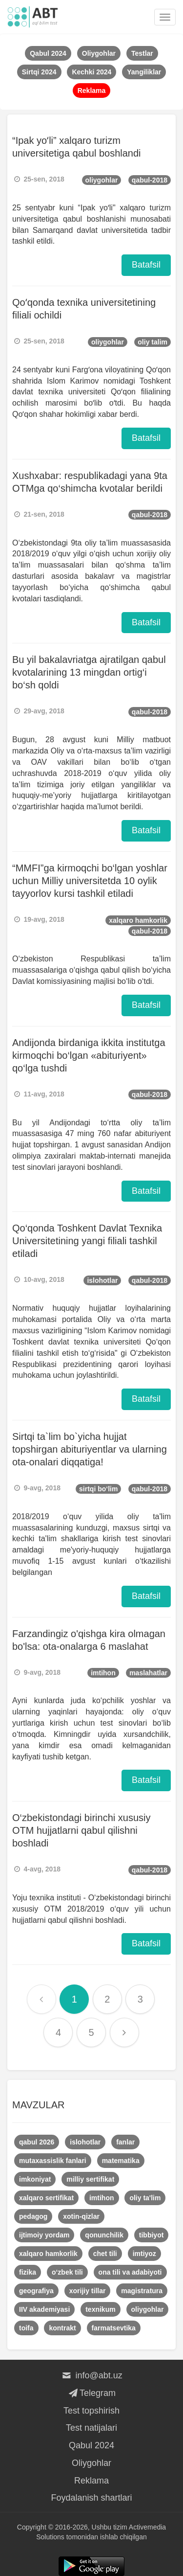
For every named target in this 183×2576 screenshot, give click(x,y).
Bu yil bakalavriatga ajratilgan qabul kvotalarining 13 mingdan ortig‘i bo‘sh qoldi (89, 672)
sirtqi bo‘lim (98, 1489)
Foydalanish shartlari (91, 2498)
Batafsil (146, 265)
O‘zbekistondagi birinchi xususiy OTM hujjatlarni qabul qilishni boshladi (81, 1830)
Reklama (91, 2480)
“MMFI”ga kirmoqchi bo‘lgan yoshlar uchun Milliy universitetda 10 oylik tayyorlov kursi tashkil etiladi (89, 881)
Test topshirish (91, 2411)
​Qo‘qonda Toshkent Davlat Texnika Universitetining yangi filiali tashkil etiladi (87, 1241)
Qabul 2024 (91, 2445)
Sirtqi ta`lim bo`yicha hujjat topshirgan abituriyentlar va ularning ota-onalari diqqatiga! (89, 1449)
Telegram (91, 2393)
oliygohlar (101, 180)
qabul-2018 (149, 180)
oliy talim (152, 342)
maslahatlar (148, 1673)
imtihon (103, 1673)
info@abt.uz (91, 2375)
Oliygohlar (91, 2463)
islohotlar (102, 1280)
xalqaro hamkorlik (138, 920)
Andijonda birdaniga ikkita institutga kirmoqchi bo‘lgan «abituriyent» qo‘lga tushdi (88, 1055)
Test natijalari (91, 2428)
